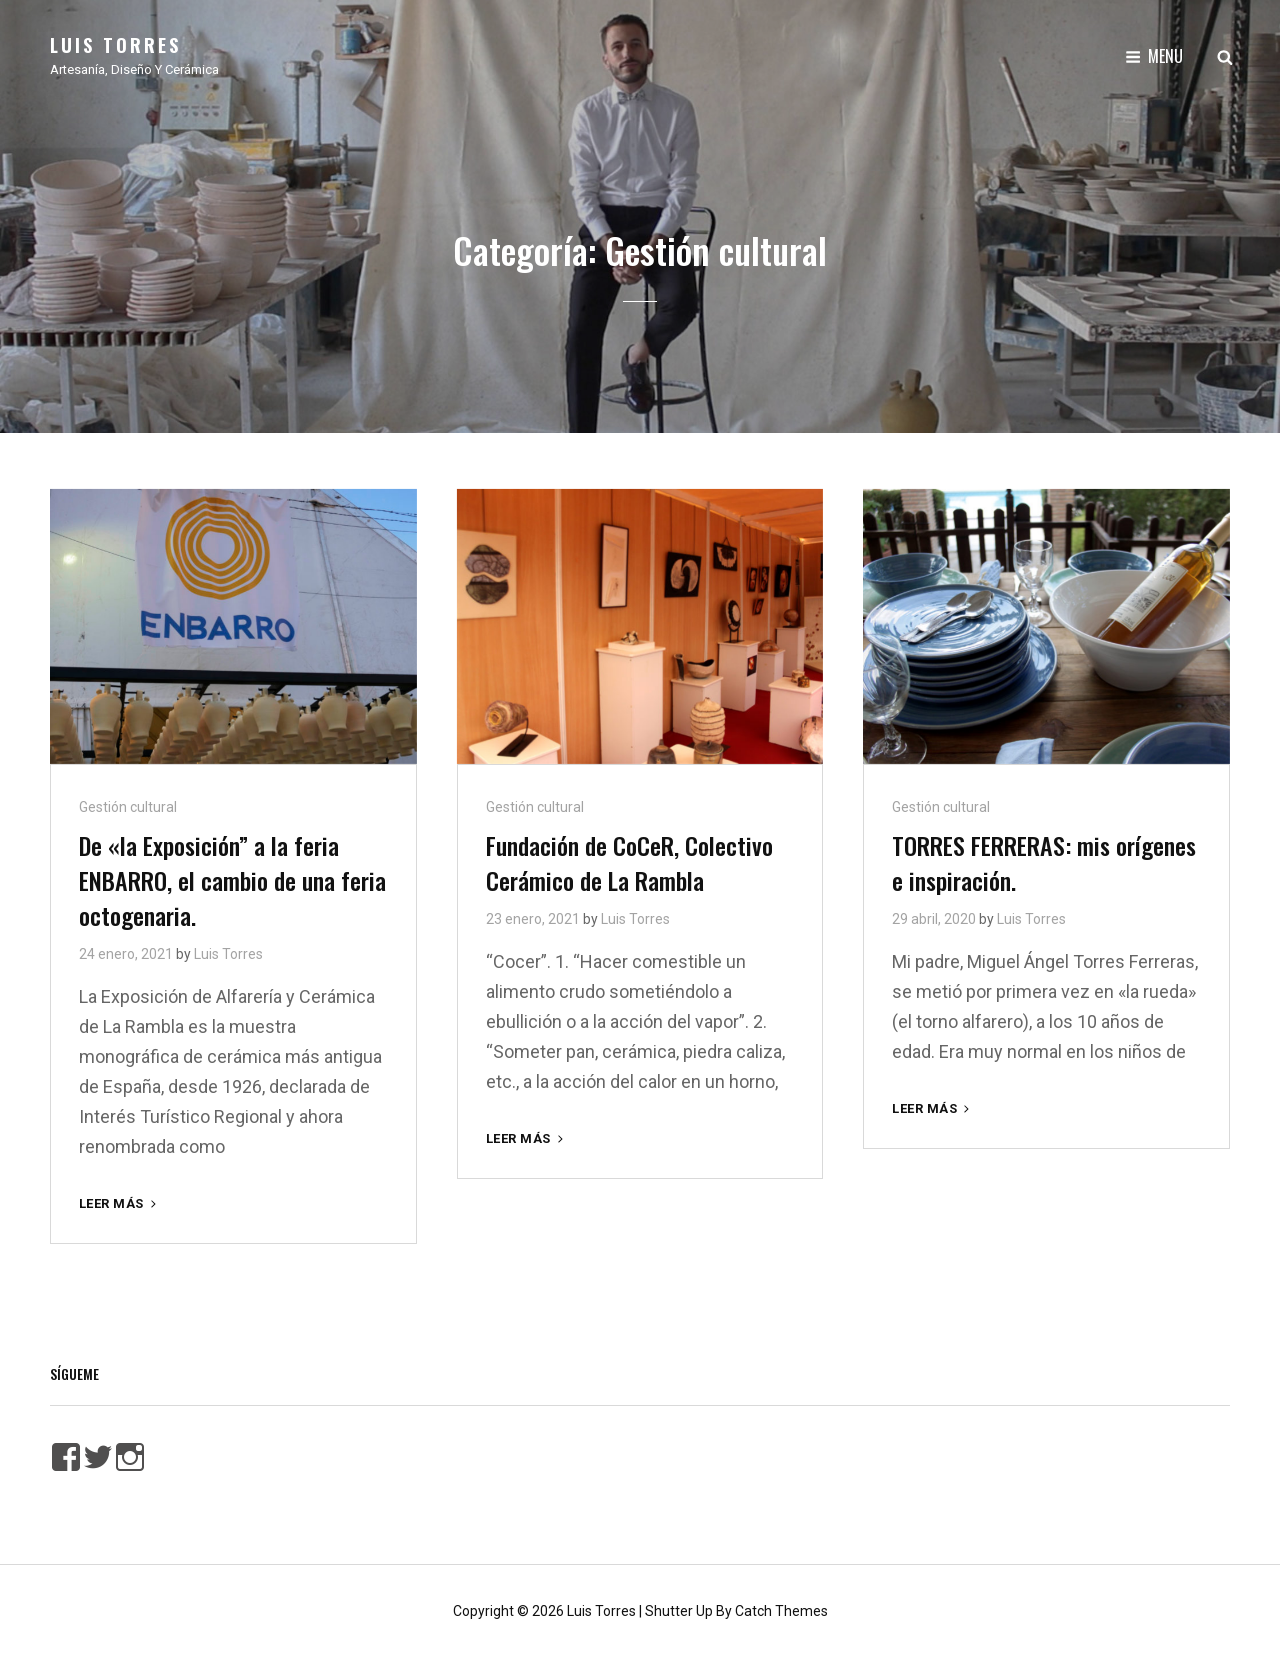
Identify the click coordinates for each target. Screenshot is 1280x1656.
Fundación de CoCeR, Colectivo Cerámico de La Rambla (629, 860)
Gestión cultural (128, 805)
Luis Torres (115, 45)
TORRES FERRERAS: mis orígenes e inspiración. (1044, 860)
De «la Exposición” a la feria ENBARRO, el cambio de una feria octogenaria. (232, 878)
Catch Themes (781, 1609)
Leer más (119, 1201)
